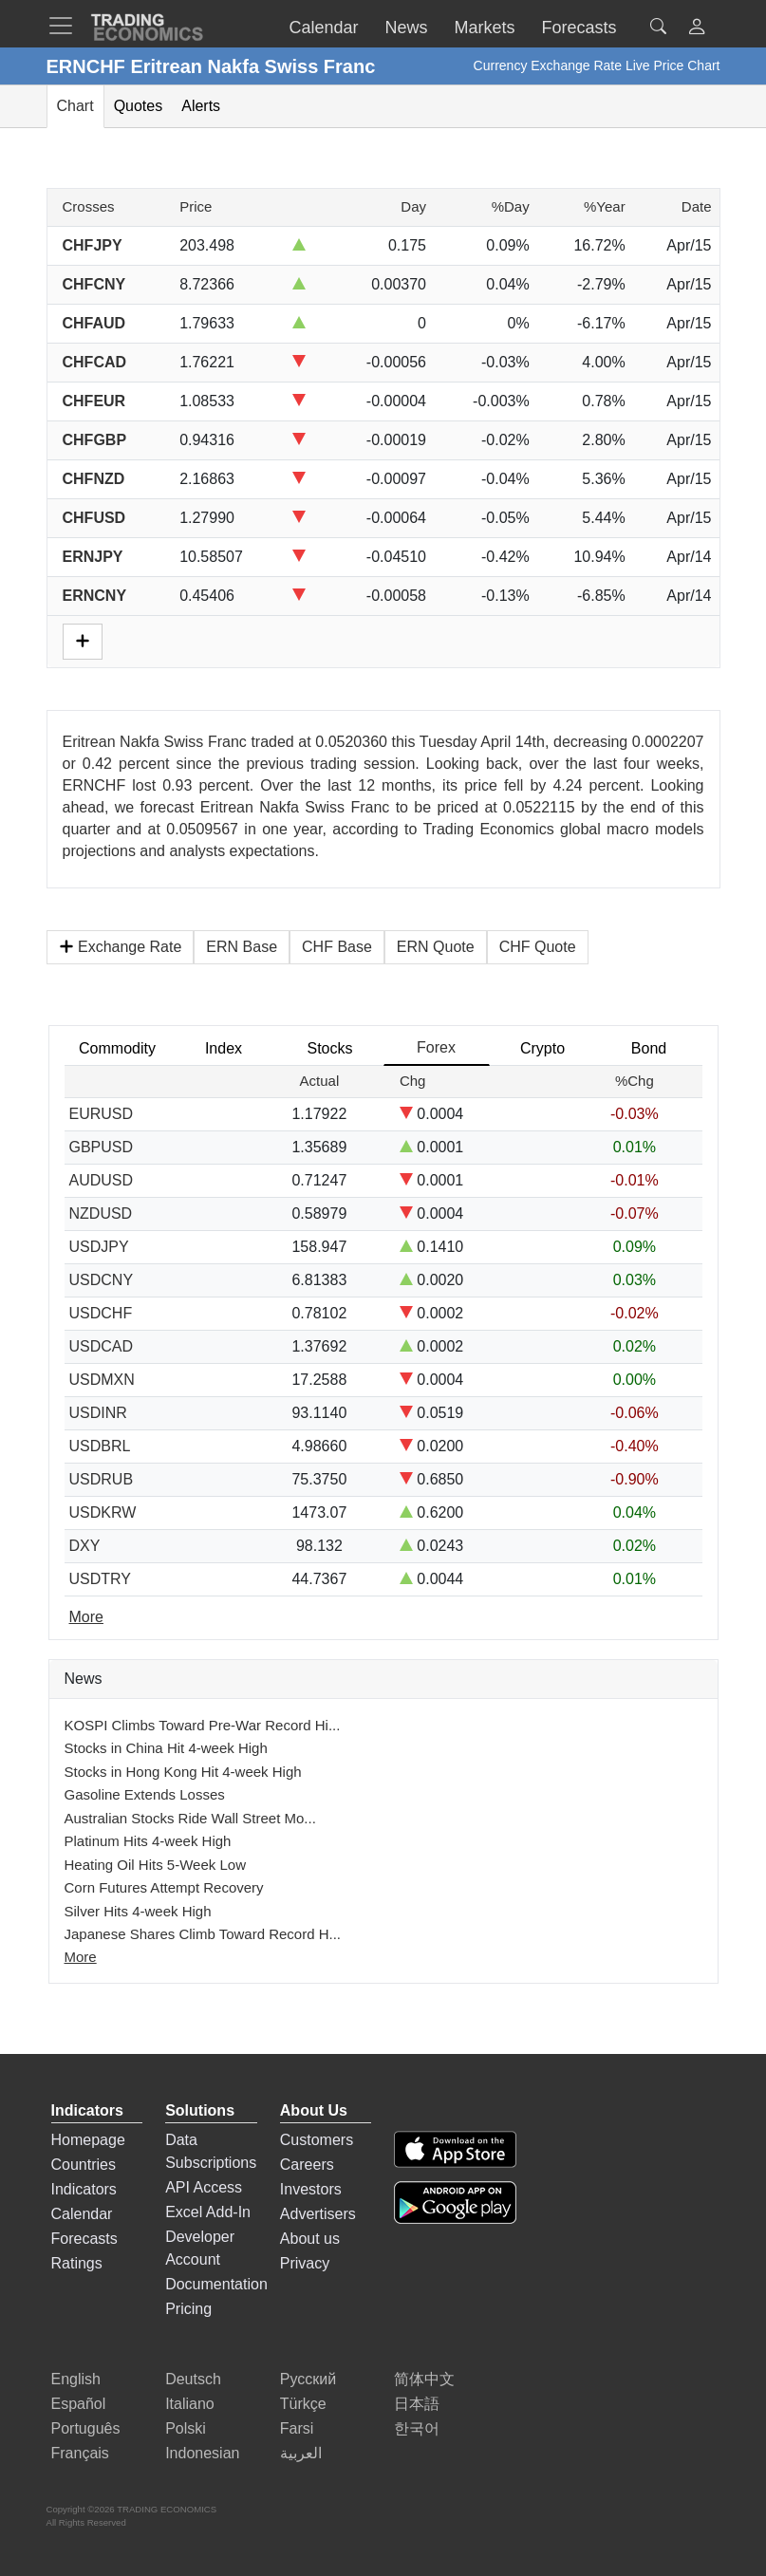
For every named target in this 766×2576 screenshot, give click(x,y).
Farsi (297, 2428)
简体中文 (424, 2379)
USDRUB (101, 1479)
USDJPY (99, 1247)
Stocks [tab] (329, 1048)
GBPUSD (101, 1147)
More (81, 1957)
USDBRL (100, 1446)
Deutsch (193, 2379)
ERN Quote (436, 947)
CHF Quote (537, 947)
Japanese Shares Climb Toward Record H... (203, 1934)
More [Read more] (86, 1617)
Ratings (77, 2263)
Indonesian (202, 2453)
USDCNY (101, 1280)
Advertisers (318, 2214)
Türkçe (303, 2404)
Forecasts (84, 2239)
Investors (311, 2189)
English (76, 2379)
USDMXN (102, 1380)
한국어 (416, 2428)
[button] (696, 29)
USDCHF (101, 1313)
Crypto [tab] (542, 1048)
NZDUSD (101, 1213)
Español (78, 2404)
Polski (185, 2428)
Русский (308, 2379)
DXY (85, 1546)
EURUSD (101, 1114)
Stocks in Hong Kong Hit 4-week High (183, 1772)
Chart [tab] (75, 106)
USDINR (98, 1413)
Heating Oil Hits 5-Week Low (155, 1865)
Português (86, 2428)
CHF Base (337, 947)
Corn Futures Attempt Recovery (164, 1887)
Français (80, 2453)
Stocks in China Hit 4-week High (166, 1748)
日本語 (416, 2404)
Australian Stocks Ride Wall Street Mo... (190, 1818)
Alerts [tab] (200, 106)
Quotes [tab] (138, 106)
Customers (316, 2140)
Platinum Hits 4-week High (148, 1841)
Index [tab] (223, 1048)
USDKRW (103, 1512)
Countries (83, 2164)
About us (310, 2239)
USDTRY (100, 1579)
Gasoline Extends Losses (145, 1794)
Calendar (82, 2214)
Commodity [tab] (117, 1048)
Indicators (84, 2189)
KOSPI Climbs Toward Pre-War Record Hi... (203, 1725)
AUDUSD (101, 1180)
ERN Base (241, 947)
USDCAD (101, 1346)
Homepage (88, 2140)
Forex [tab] (436, 1047)
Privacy (304, 2263)
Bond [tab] (648, 1048)
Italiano (190, 2404)
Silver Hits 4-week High (138, 1911)
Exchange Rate (120, 947)
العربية (301, 2453)
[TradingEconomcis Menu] (66, 26)
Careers (307, 2164)
